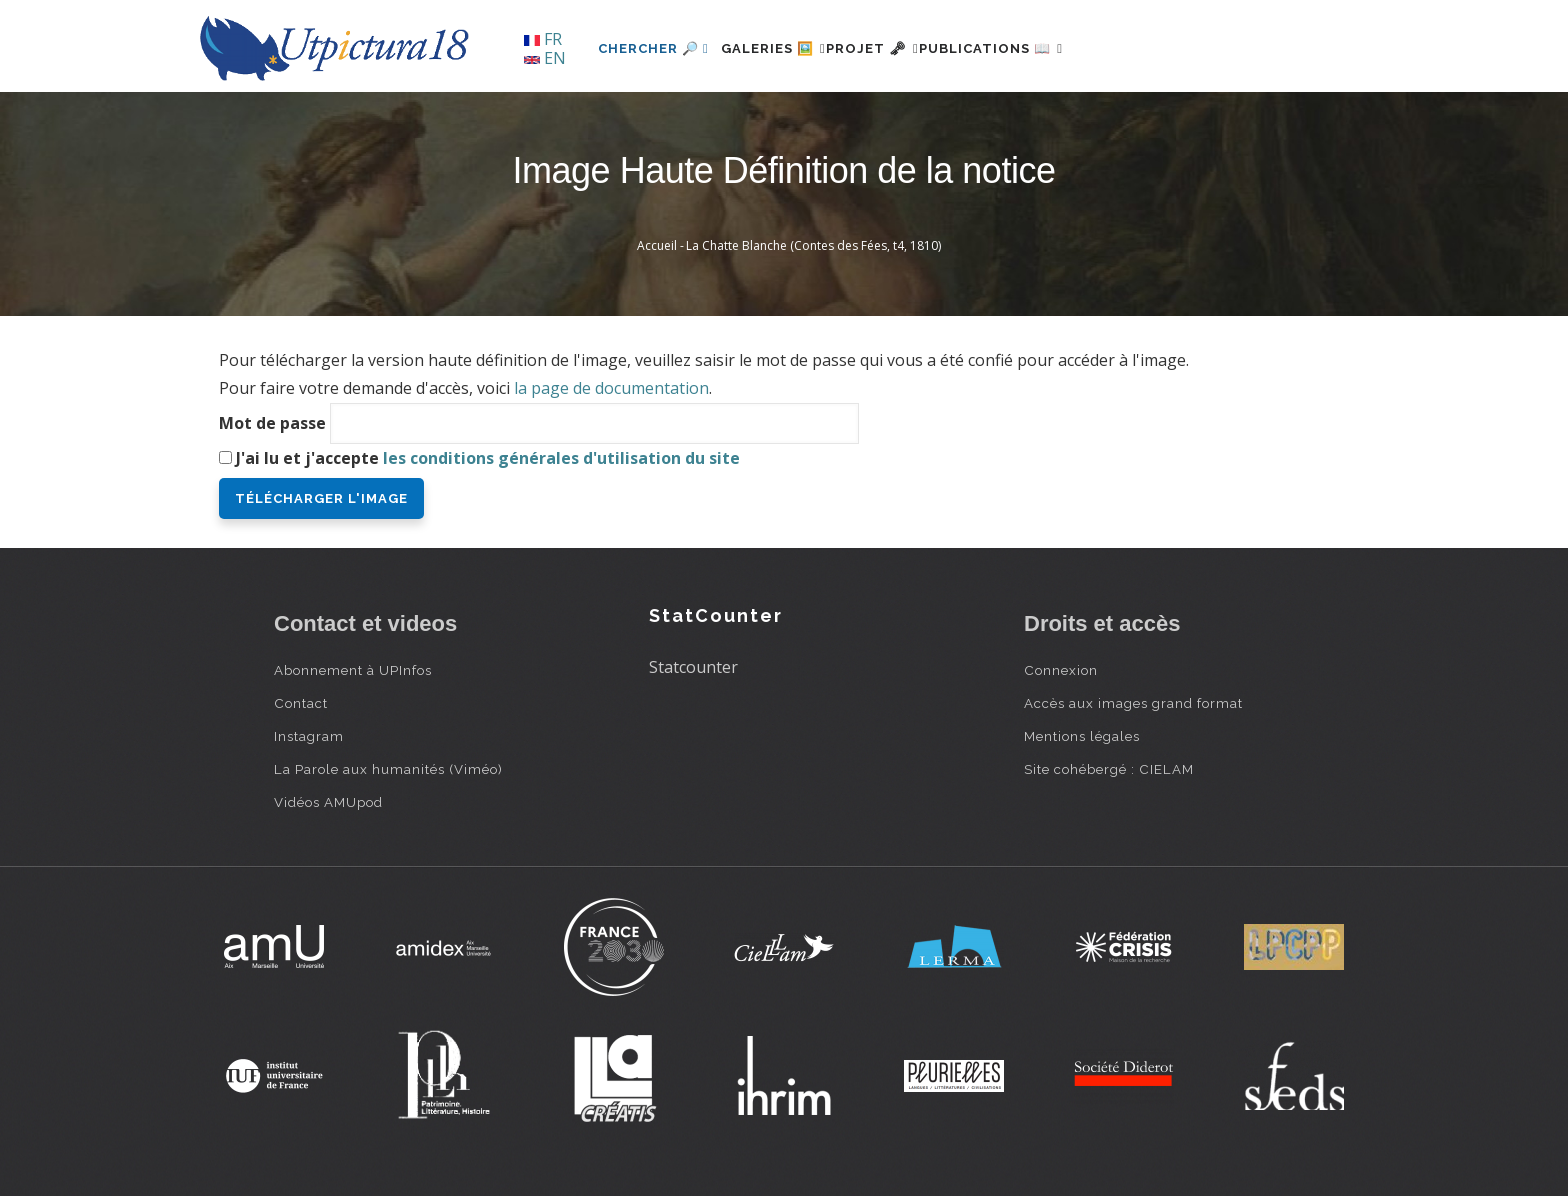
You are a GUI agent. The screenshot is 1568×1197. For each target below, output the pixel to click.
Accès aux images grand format (1133, 703)
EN (545, 58)
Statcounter (693, 667)
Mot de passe (272, 423)
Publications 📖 (1050, 48)
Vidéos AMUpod (328, 802)
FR (543, 39)
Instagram (309, 736)
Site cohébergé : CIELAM (1109, 769)
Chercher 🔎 (653, 48)
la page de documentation (611, 388)
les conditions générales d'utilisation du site (561, 458)
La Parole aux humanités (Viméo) (388, 769)
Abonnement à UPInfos (353, 670)
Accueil (657, 245)
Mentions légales (1082, 736)
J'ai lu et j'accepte (488, 458)
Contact (301, 703)
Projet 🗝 (908, 48)
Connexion (1061, 670)
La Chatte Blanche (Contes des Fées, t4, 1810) (813, 245)
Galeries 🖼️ (785, 48)
